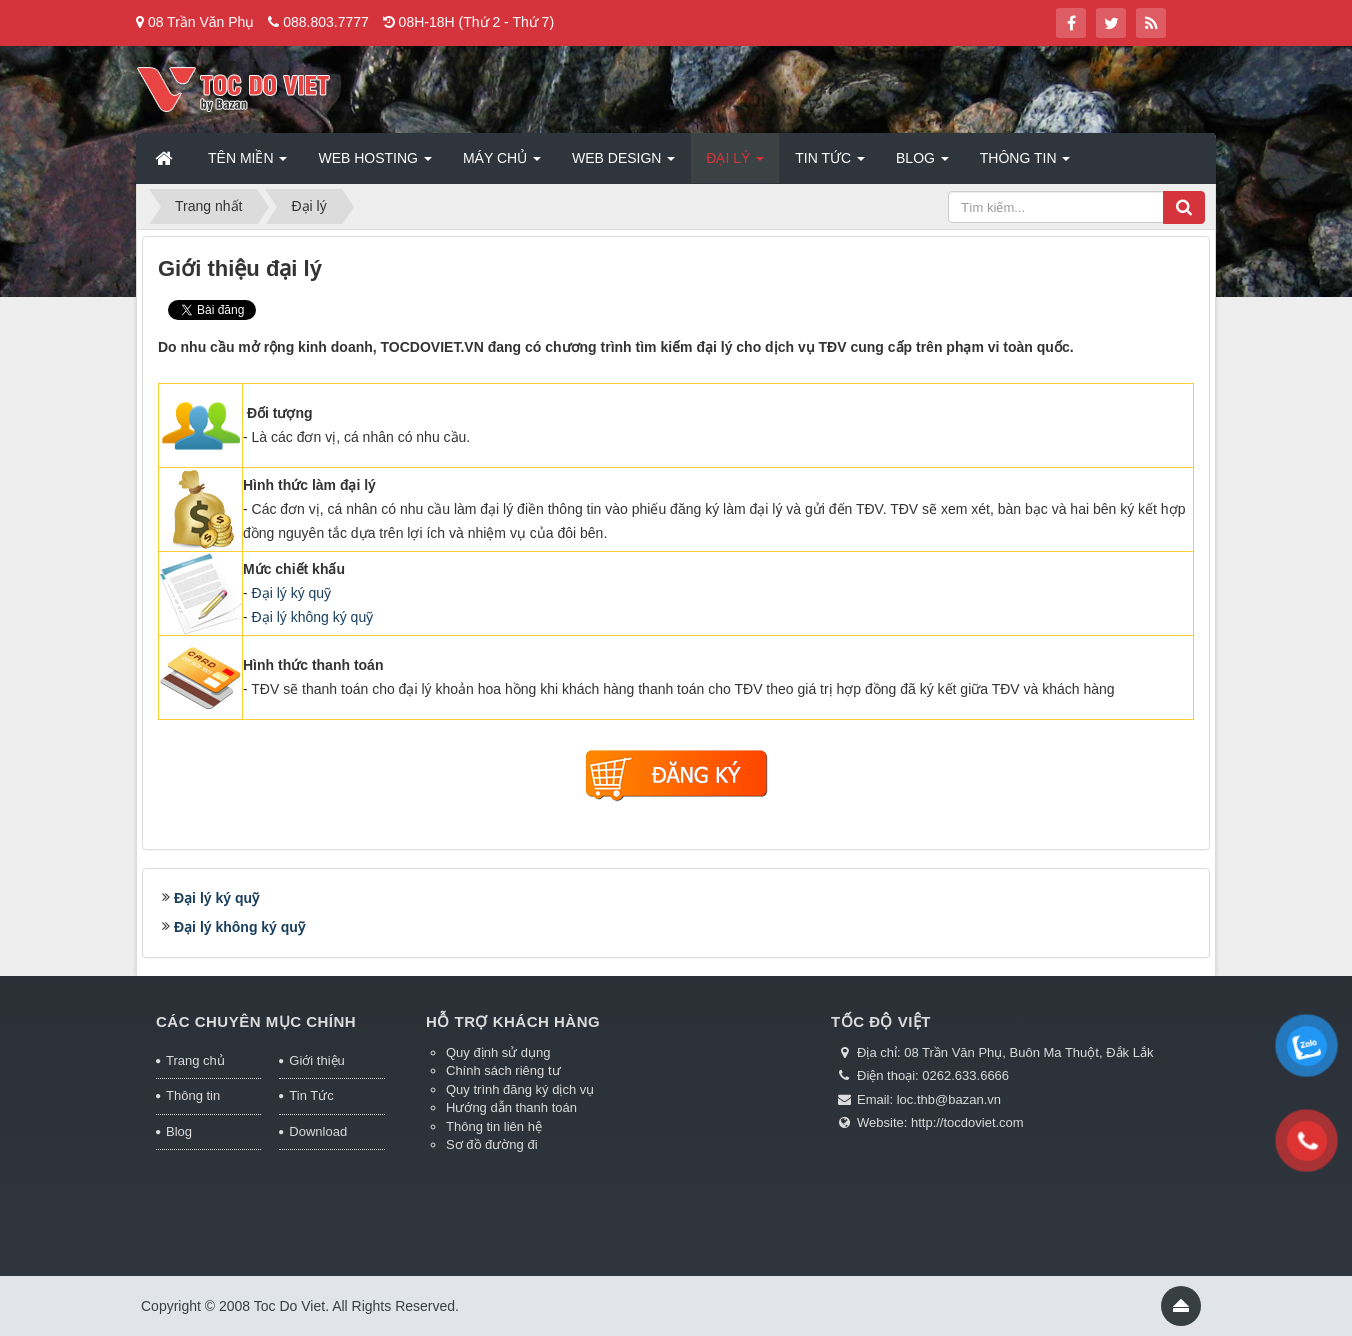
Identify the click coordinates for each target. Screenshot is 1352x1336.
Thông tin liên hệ (494, 1126)
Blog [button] (922, 164)
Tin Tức (311, 1095)
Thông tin (193, 1095)
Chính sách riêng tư (503, 1070)
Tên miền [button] (247, 164)
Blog (179, 1131)
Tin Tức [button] (830, 164)
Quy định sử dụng (498, 1052)
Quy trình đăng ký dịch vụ (520, 1089)
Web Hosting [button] (374, 164)
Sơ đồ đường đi (492, 1144)
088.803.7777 (326, 22)
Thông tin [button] (1025, 164)
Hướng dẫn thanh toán (511, 1107)
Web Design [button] (623, 164)
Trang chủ (195, 1060)
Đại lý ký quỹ (292, 593)
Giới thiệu (316, 1060)
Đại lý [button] (735, 164)
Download (318, 1131)
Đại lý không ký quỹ (313, 617)
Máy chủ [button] (502, 164)
